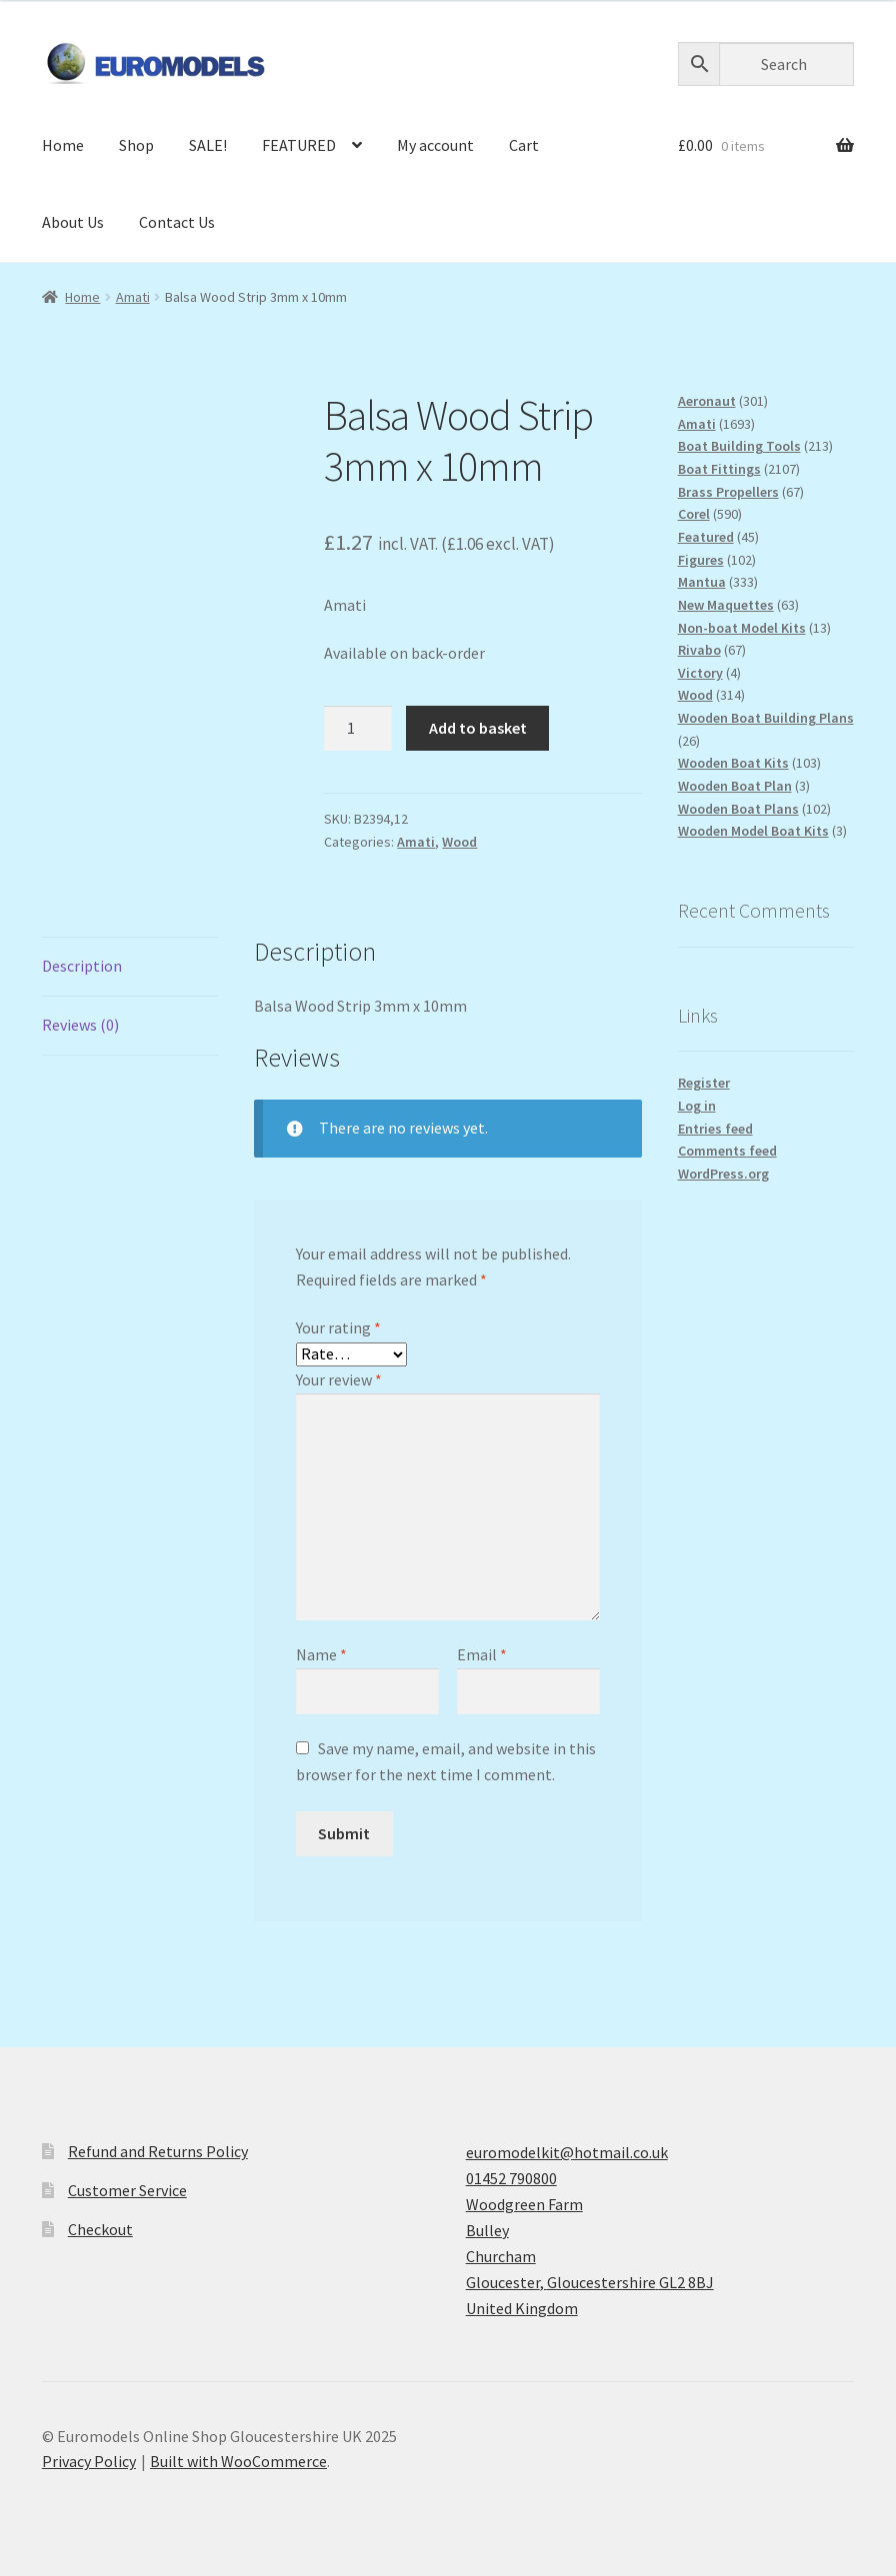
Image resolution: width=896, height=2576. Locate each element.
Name (321, 1654)
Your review (339, 1379)
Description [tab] (82, 966)
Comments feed (727, 1151)
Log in (697, 1106)
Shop (136, 145)
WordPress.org (723, 1174)
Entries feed (715, 1129)
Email (482, 1654)
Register (704, 1083)
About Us (73, 222)
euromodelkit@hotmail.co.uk (567, 2152)
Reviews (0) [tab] (80, 1025)
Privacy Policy (89, 2461)
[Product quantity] (358, 729)
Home (63, 145)
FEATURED (299, 145)
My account (435, 145)
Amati (133, 297)
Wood (459, 842)
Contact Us (177, 222)
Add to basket (478, 728)
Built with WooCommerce (238, 2461)
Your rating (338, 1327)
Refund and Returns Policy (158, 2151)
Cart (524, 145)
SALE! (208, 145)
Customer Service (127, 2190)
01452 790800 (511, 2178)
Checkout (100, 2229)
